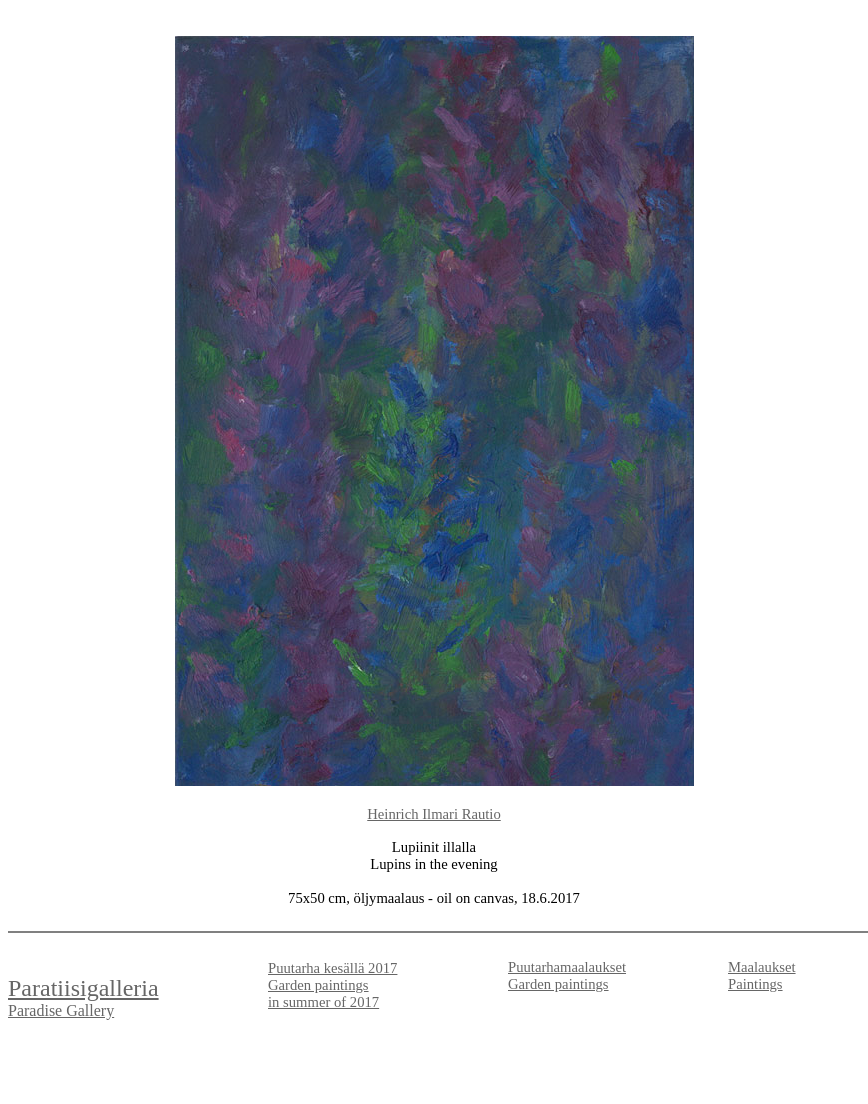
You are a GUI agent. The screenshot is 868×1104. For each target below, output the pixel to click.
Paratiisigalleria (83, 988)
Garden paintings (558, 984)
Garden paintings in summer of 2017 (323, 993)
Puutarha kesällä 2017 (332, 968)
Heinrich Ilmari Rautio (434, 814)
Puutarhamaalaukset (567, 967)
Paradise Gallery (61, 1010)
